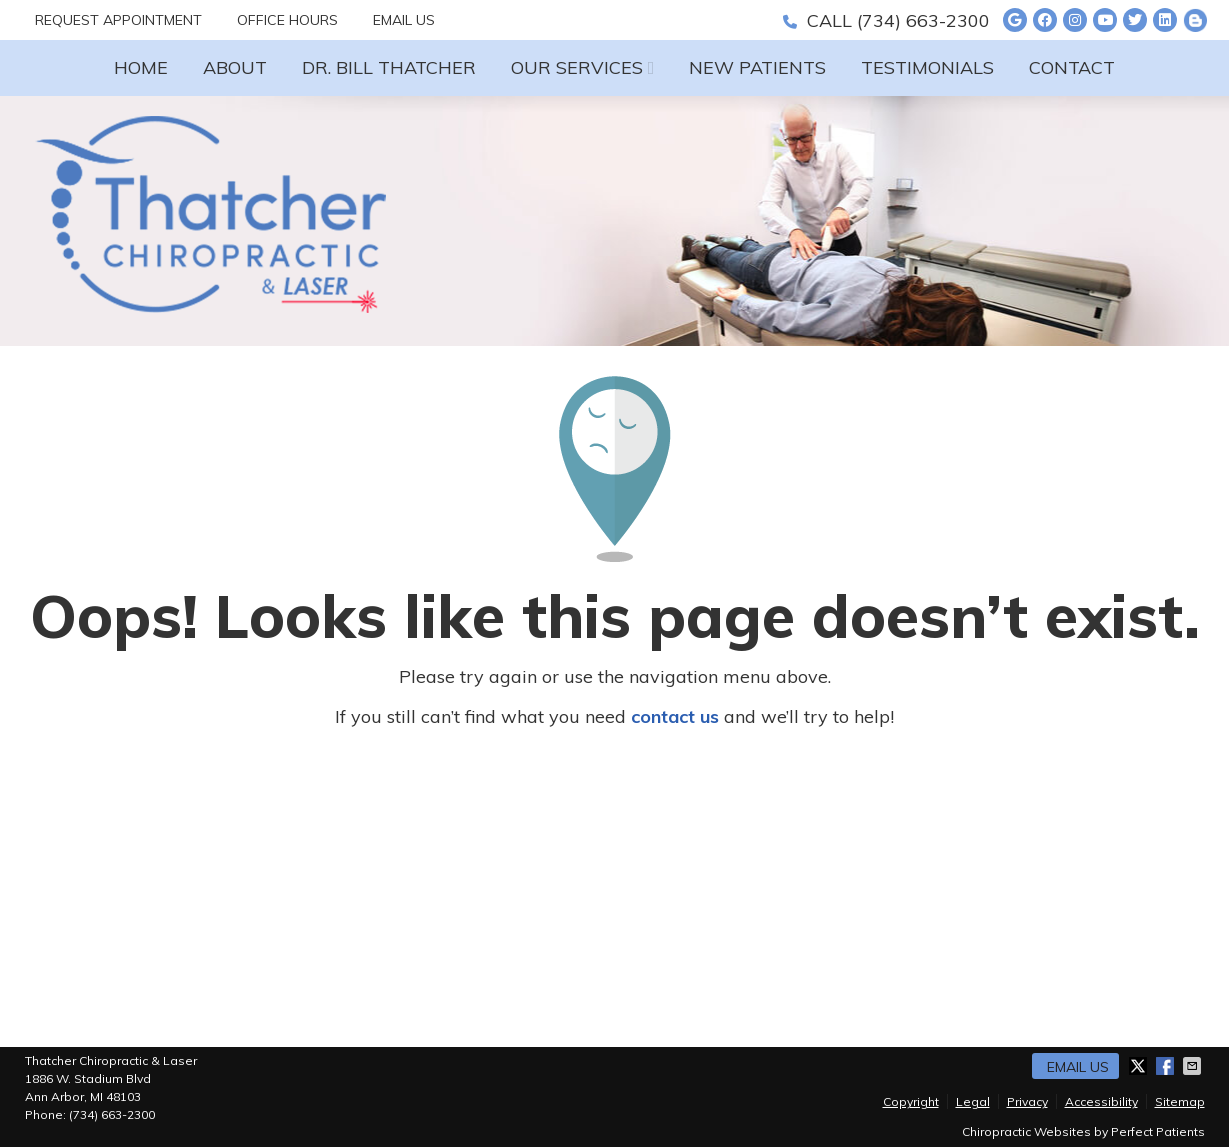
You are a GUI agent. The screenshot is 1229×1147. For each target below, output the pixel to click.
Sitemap (1180, 1101)
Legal (973, 1101)
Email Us (404, 20)
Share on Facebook (1167, 1066)
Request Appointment (118, 20)
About (235, 67)
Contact (1072, 67)
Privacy (1027, 1101)
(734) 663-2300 (923, 20)
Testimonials (927, 67)
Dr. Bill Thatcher (389, 67)
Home (141, 67)
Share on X (1140, 1066)
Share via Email (1194, 1066)
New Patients (757, 67)
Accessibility (1101, 1101)
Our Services (577, 67)
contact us (675, 716)
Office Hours (287, 20)
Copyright (911, 1101)
